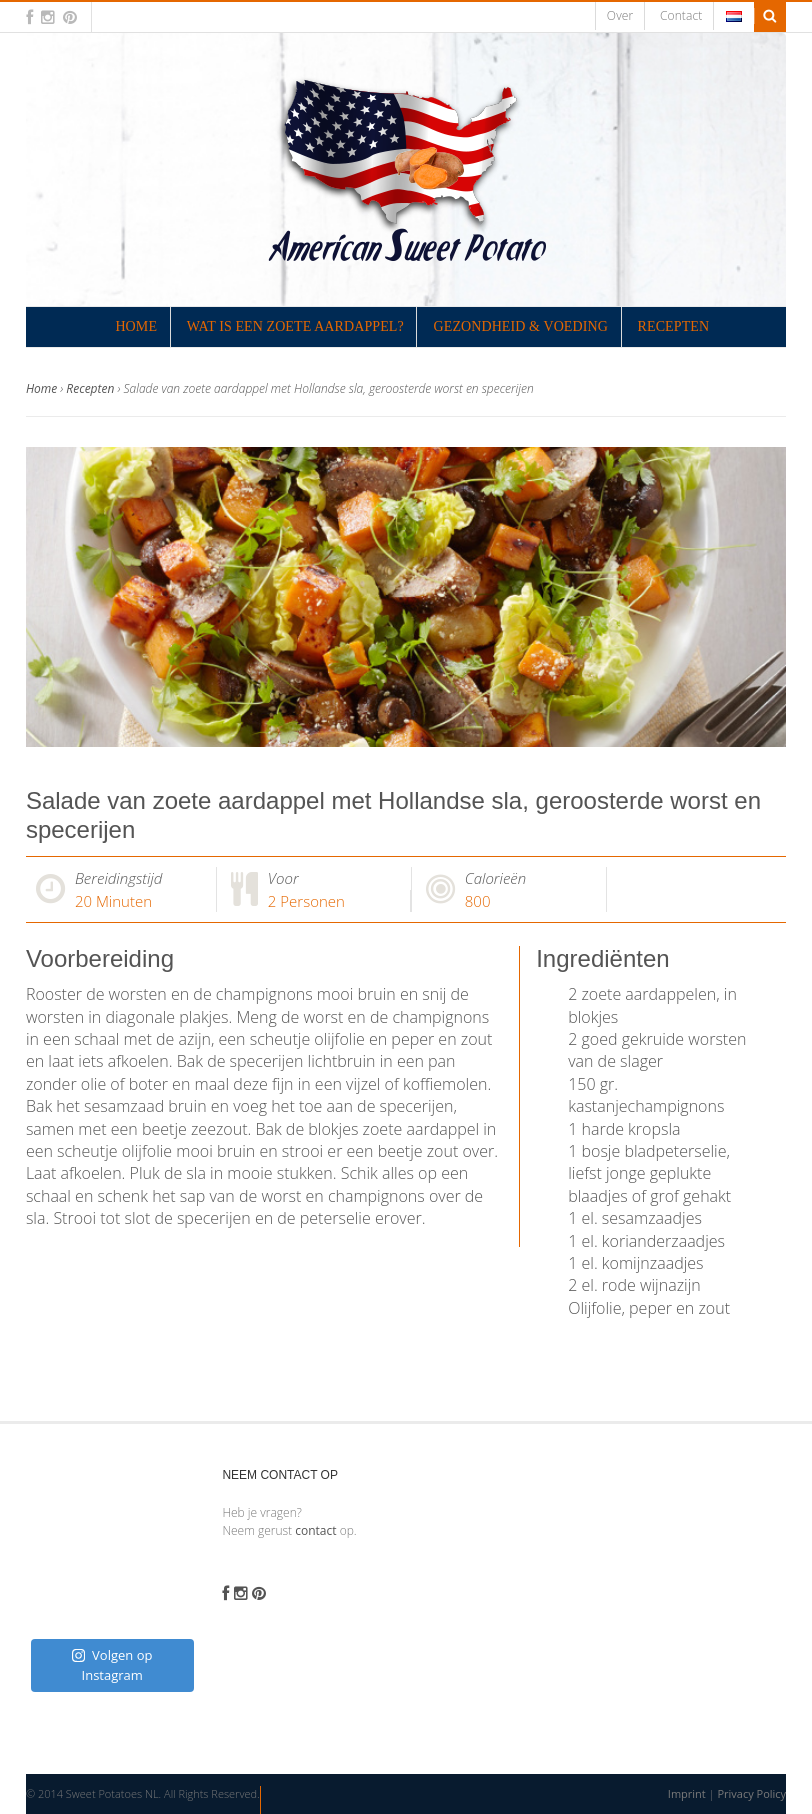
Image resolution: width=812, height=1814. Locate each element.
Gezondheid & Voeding (521, 326)
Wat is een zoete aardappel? (295, 326)
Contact (681, 15)
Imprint (687, 1793)
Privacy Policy (751, 1793)
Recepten (674, 326)
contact (315, 1530)
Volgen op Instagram (112, 1665)
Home (136, 326)
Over (620, 15)
